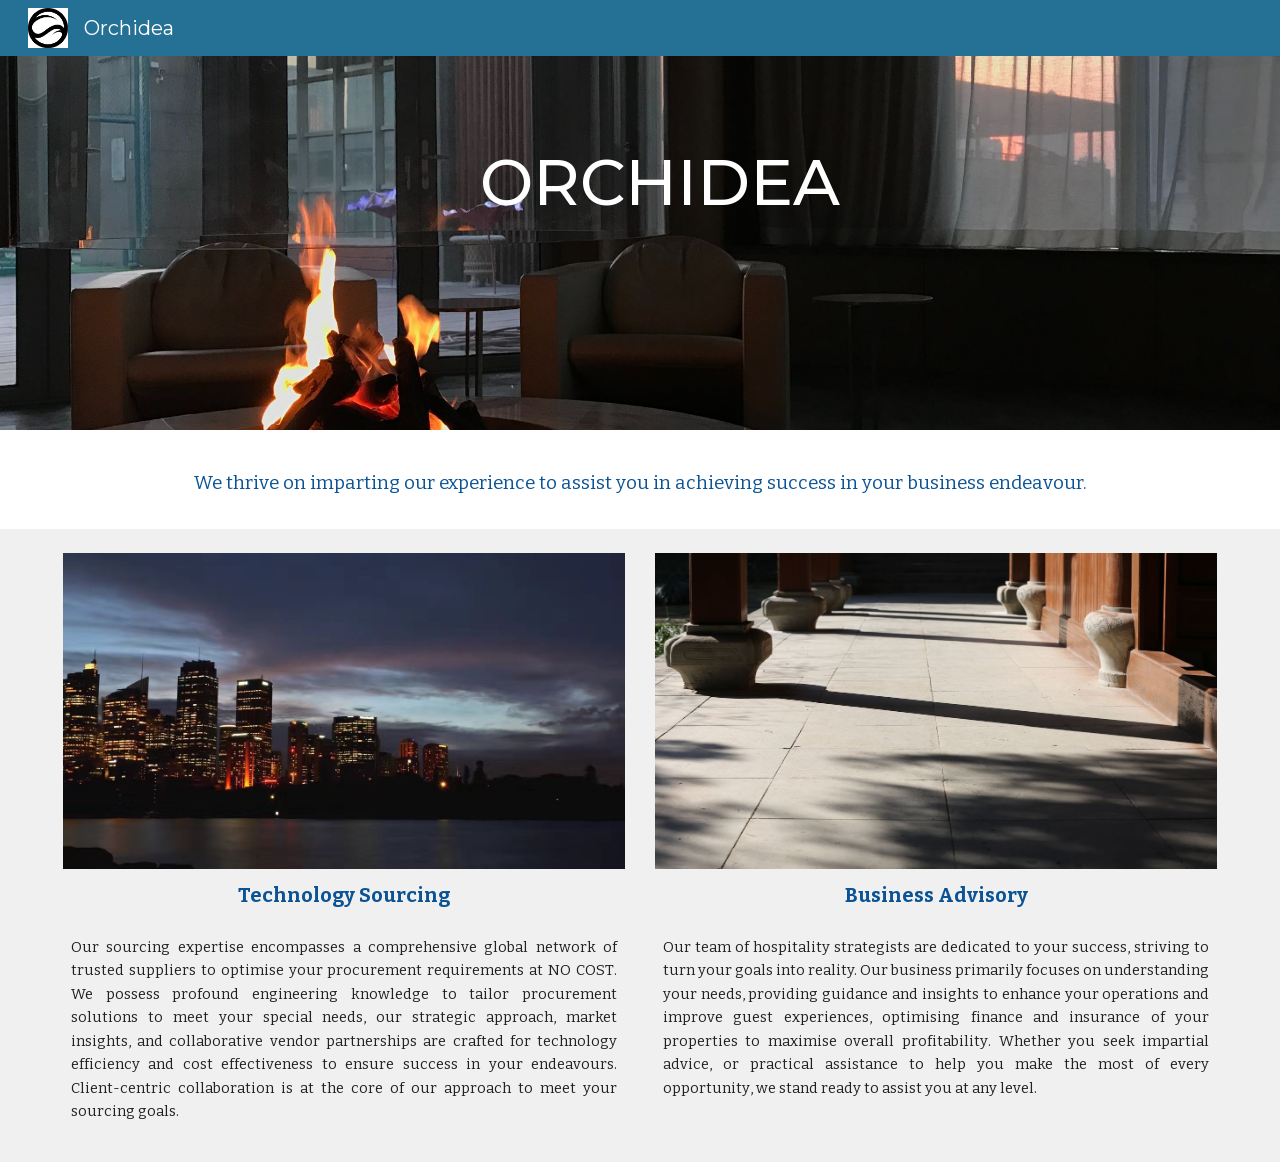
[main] (640, 243)
